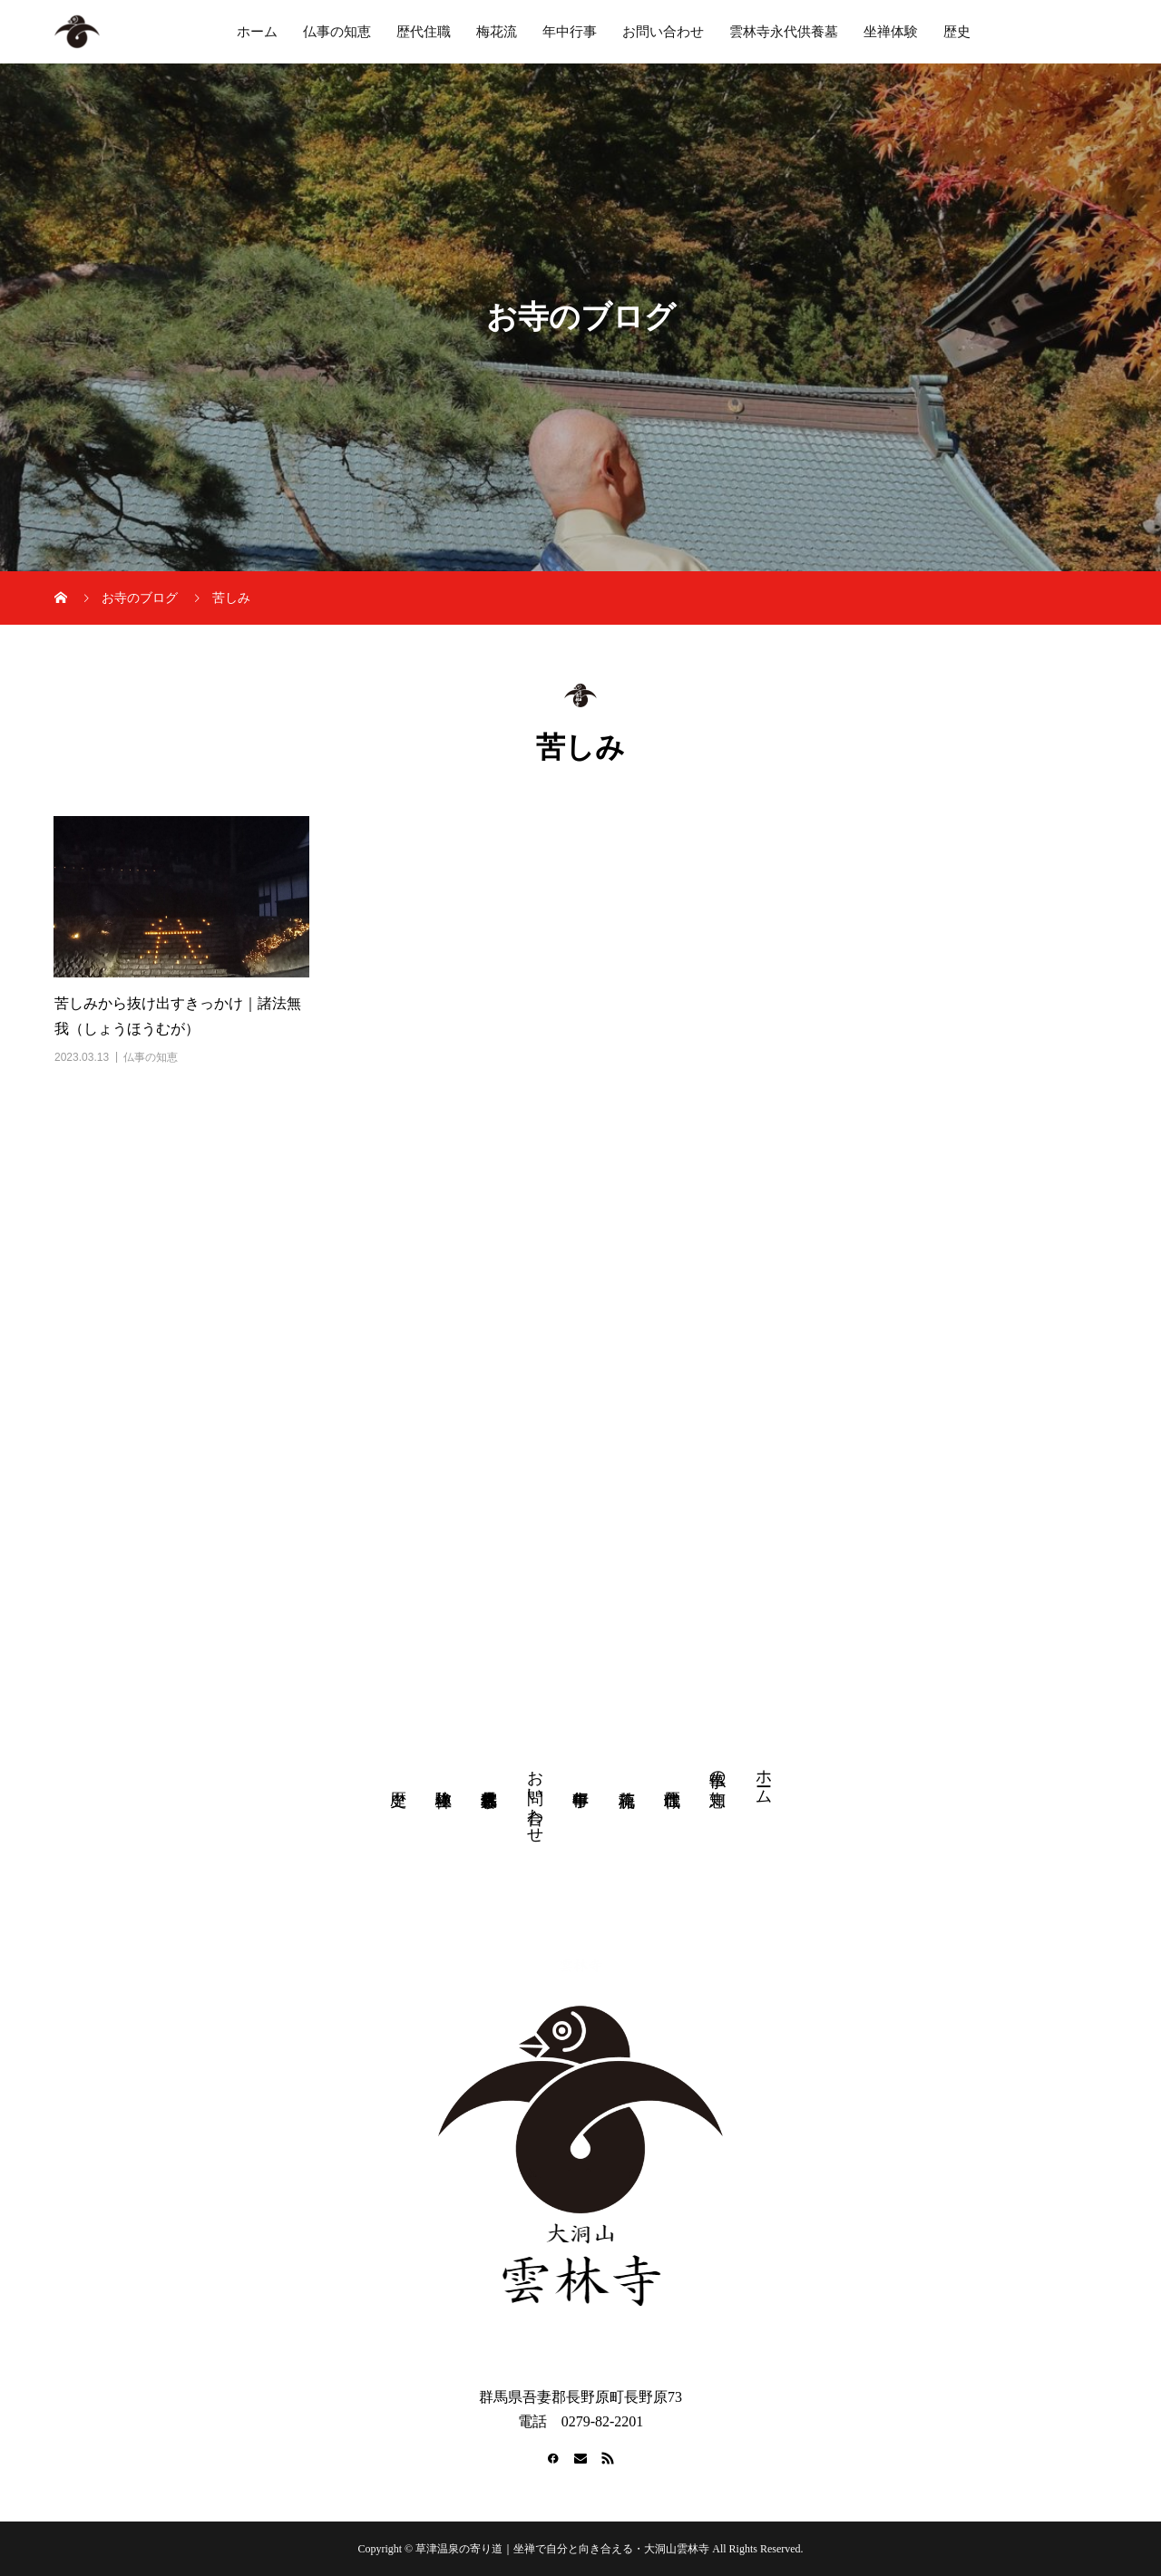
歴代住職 (423, 31)
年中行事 (569, 31)
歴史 (957, 31)
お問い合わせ (663, 31)
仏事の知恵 (337, 31)
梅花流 (496, 31)
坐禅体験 (890, 31)
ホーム (257, 31)
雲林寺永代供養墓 (783, 31)
